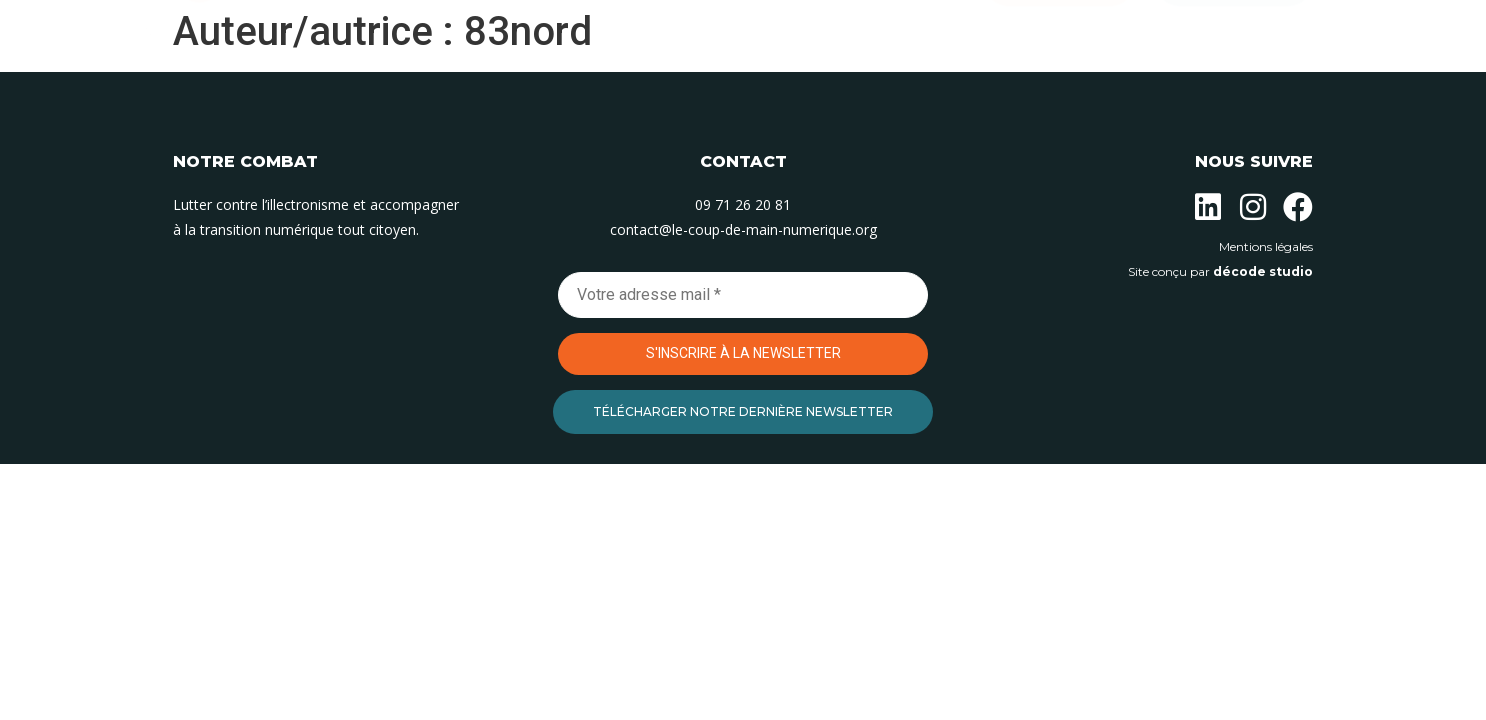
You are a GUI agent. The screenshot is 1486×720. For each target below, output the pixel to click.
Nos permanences (772, 86)
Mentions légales (1266, 246)
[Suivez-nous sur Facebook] (1298, 207)
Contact (911, 86)
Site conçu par (1220, 271)
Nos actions (621, 86)
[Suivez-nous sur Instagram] (1253, 207)
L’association (484, 86)
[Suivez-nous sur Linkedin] (1208, 207)
